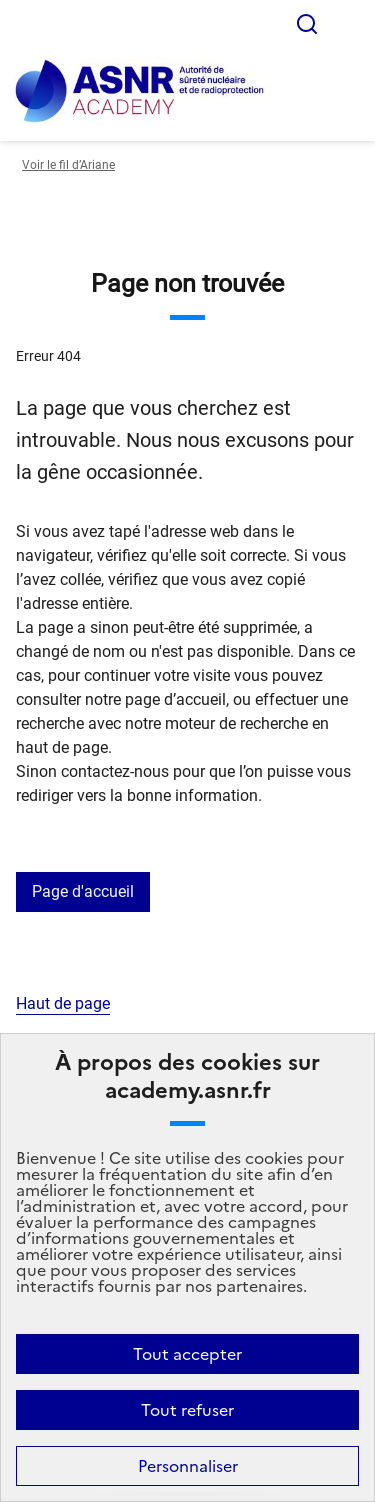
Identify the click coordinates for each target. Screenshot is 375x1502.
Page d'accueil (83, 891)
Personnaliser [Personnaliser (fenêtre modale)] (188, 1466)
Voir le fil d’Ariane (68, 165)
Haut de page (63, 1003)
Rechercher (307, 24)
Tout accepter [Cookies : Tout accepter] (187, 1354)
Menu (347, 24)
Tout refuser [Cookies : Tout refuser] (187, 1410)
